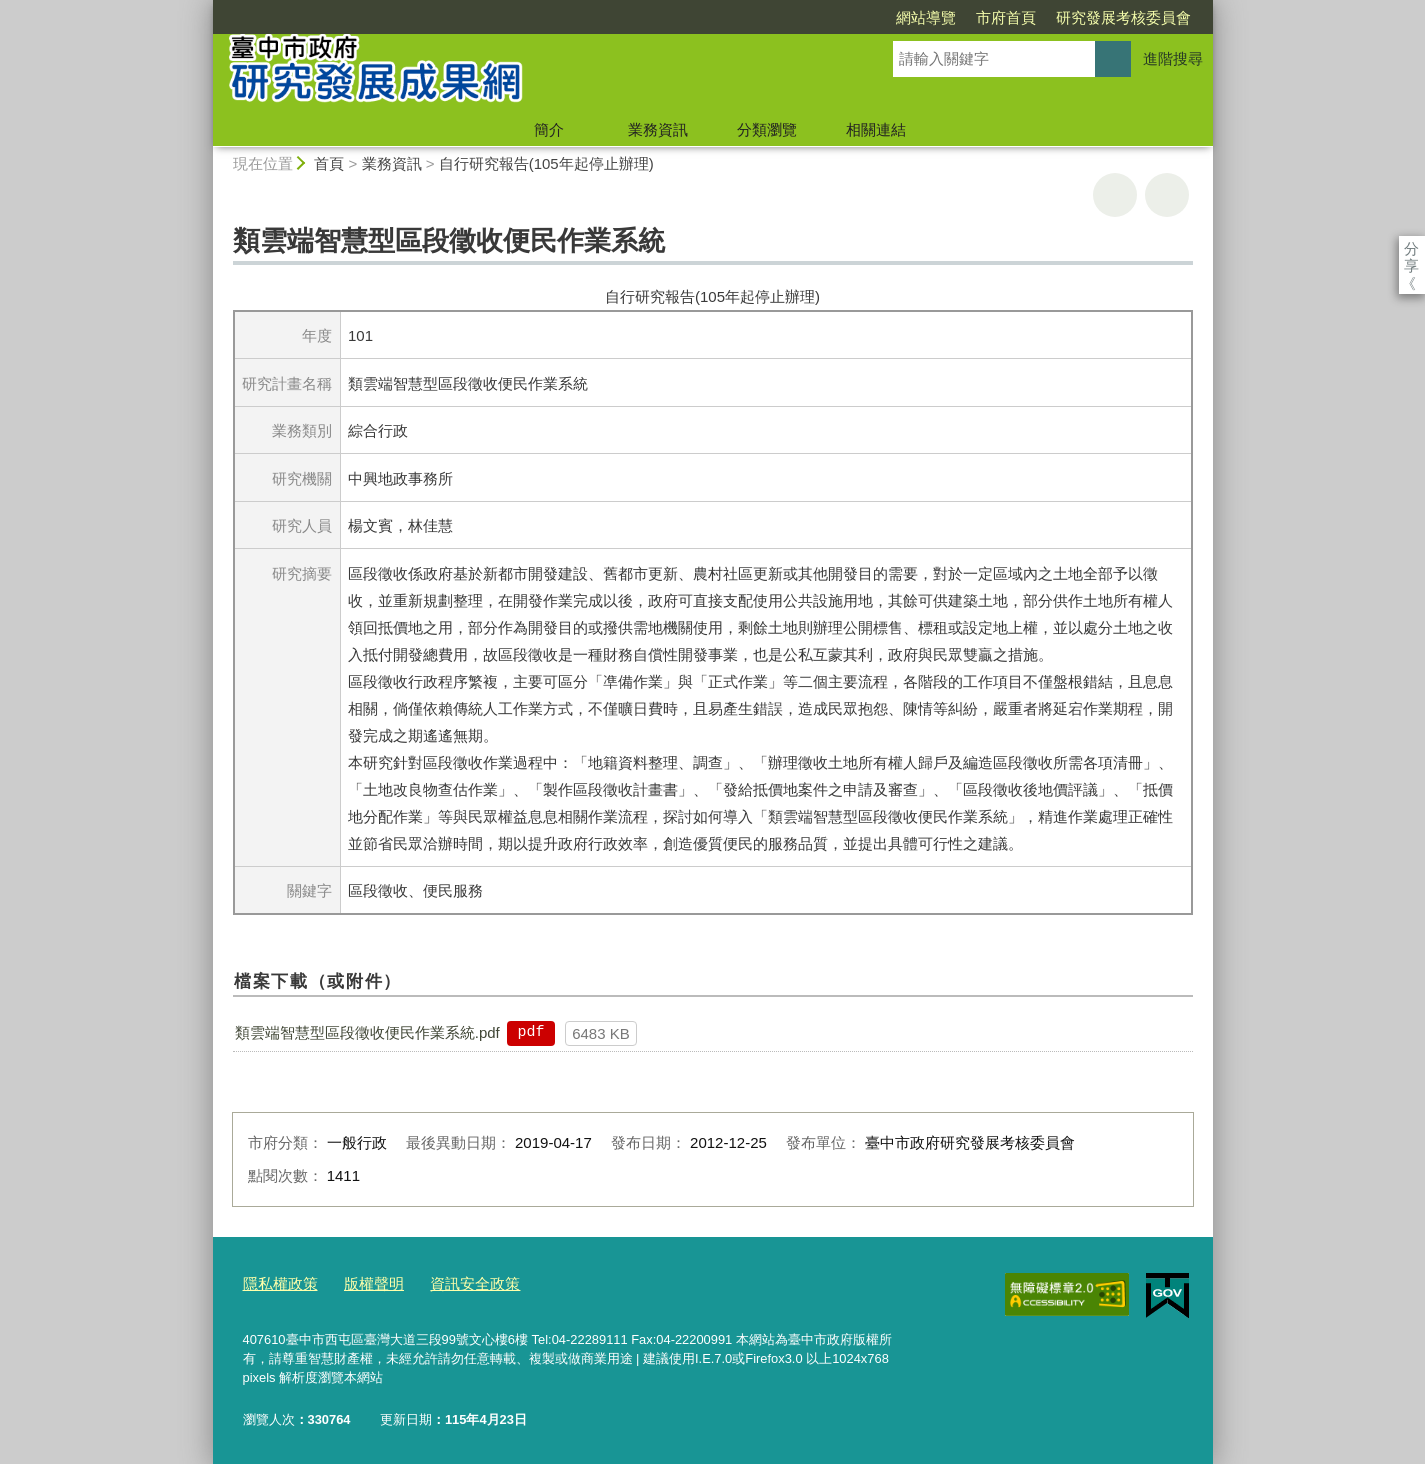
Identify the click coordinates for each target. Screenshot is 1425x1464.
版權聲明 (360, 1281)
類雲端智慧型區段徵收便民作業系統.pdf (367, 1032)
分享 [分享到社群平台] (1411, 248)
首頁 (329, 163)
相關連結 (876, 129)
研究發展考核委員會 (1008, 17)
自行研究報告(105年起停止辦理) (546, 163)
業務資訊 (658, 129)
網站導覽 (811, 17)
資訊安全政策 (451, 1281)
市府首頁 (891, 17)
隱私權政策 (275, 1281)
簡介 (549, 129)
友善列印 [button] (1115, 195)
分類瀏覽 (767, 129)
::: (204, 8)
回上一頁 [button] (1167, 195)
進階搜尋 (1173, 58)
